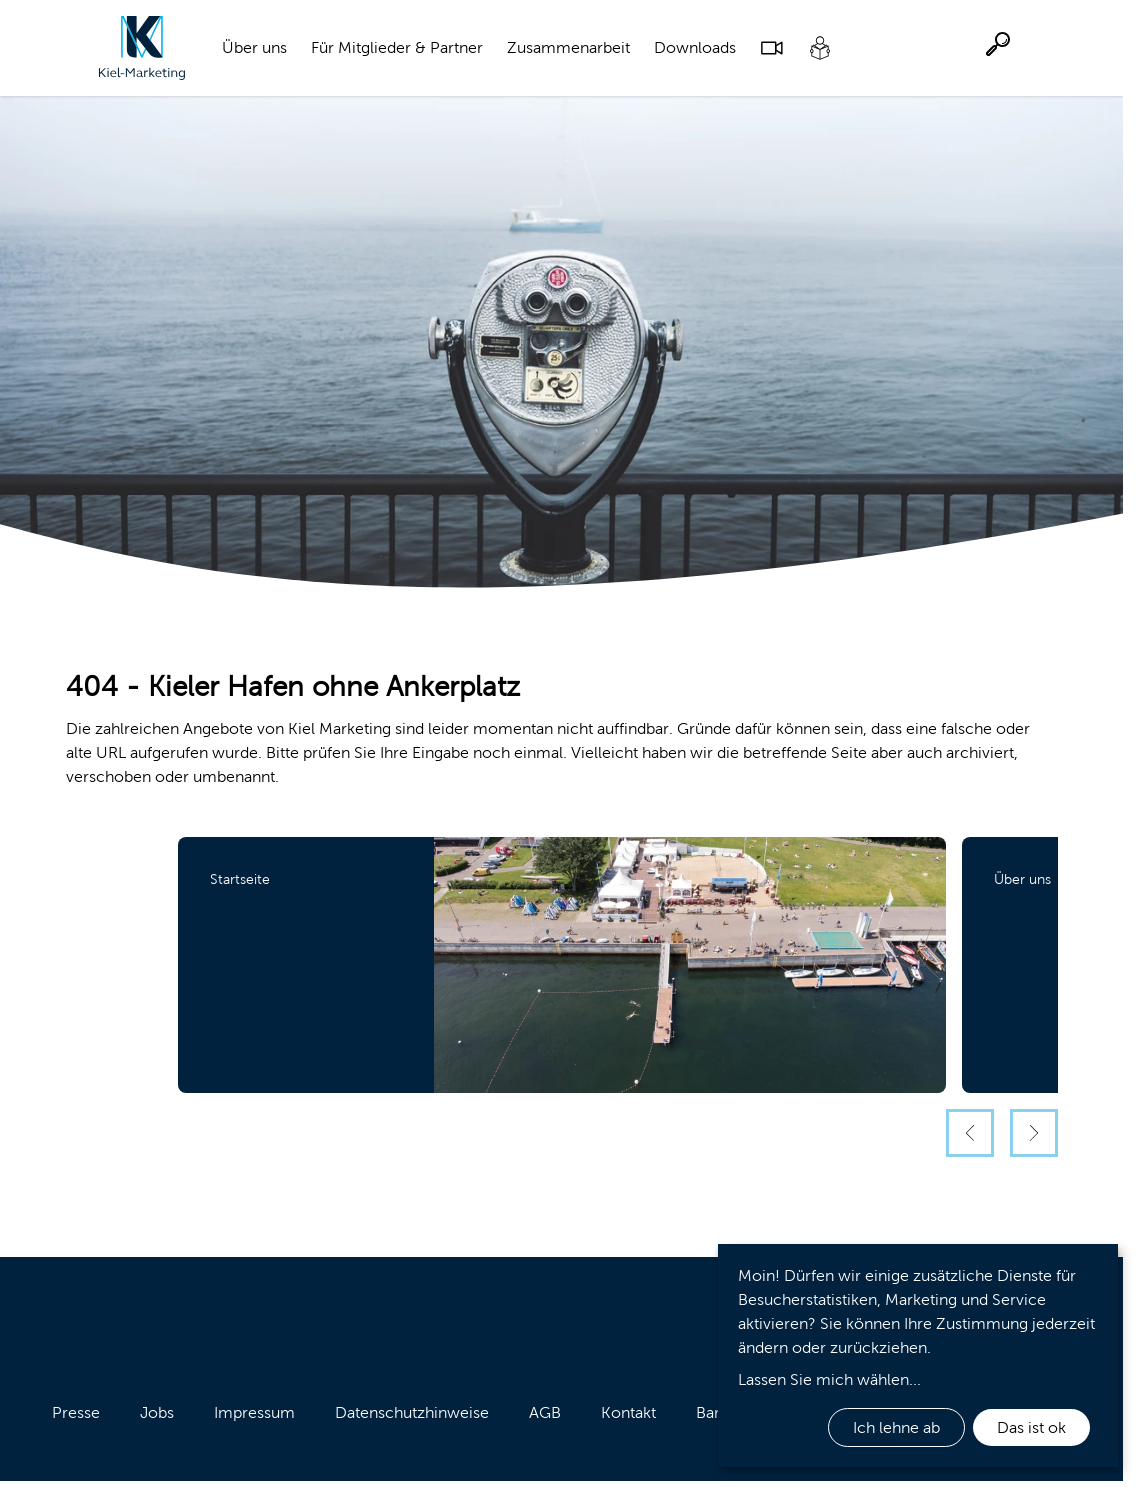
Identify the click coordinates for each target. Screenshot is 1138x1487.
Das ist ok (1031, 1427)
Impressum (254, 1412)
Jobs (157, 1412)
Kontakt (628, 1412)
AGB (545, 1412)
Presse (76, 1412)
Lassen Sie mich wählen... (829, 1379)
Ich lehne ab (896, 1427)
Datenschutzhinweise (412, 1412)
